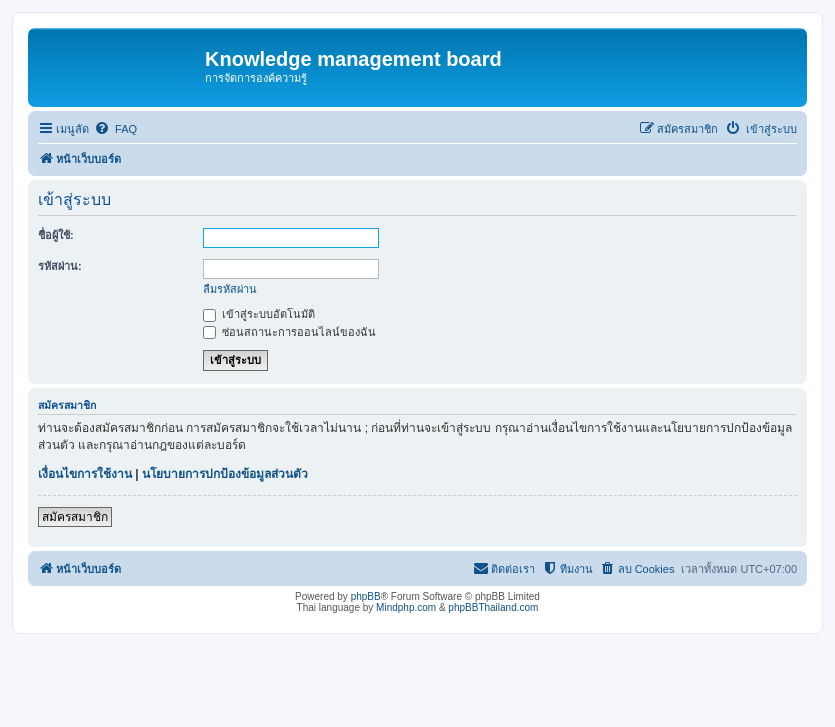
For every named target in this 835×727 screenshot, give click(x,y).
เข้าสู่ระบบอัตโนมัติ (259, 314)
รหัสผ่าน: (60, 266)
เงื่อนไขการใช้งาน (85, 474)
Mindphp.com (406, 607)
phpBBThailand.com (493, 607)
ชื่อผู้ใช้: (56, 235)
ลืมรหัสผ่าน (230, 289)
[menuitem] (115, 129)
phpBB (366, 596)
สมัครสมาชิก (75, 517)
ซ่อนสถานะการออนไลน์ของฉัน (289, 332)
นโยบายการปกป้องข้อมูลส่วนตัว (225, 474)
